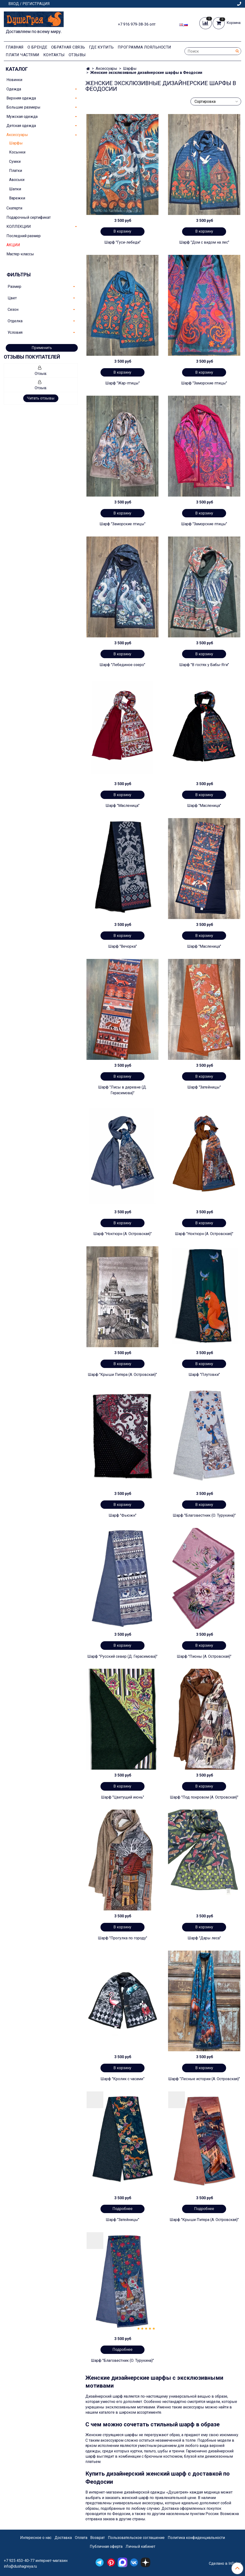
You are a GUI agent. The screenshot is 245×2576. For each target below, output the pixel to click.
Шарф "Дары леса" (204, 1938)
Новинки (14, 79)
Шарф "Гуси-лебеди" (122, 242)
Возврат (97, 2537)
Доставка (63, 2537)
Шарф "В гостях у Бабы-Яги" (204, 664)
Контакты (54, 55)
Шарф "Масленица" (122, 805)
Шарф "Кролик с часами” (122, 2079)
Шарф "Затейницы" (204, 1087)
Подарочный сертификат (28, 217)
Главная (15, 47)
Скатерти (14, 208)
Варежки (17, 198)
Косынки (17, 152)
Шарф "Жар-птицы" (122, 383)
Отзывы (77, 55)
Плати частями (22, 55)
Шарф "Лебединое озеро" (122, 664)
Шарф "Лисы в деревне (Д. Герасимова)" (122, 1090)
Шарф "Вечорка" (122, 946)
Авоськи (16, 179)
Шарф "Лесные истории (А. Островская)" (204, 2079)
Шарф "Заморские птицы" (204, 383)
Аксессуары (106, 68)
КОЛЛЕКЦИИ (18, 226)
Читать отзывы (41, 398)
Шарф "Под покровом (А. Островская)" (204, 1797)
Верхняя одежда (21, 98)
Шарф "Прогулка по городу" (122, 1938)
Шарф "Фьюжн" (122, 1515)
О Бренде (37, 47)
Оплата (81, 2537)
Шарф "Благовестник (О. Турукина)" (204, 1515)
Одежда (13, 89)
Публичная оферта (106, 2546)
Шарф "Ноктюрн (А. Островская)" (122, 1233)
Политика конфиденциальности (196, 2537)
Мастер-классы (20, 254)
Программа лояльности (144, 47)
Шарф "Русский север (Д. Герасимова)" (122, 1656)
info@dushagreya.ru (20, 2566)
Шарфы (130, 68)
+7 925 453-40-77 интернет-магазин (35, 2560)
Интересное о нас (35, 2537)
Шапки (15, 189)
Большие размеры (23, 107)
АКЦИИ (13, 245)
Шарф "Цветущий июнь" (122, 1797)
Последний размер (23, 236)
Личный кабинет (140, 2546)
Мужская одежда (22, 116)
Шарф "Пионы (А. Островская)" (204, 1656)
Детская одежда (21, 125)
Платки (15, 170)
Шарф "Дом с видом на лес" (204, 242)
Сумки (15, 161)
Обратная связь (68, 47)
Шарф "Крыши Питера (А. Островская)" (122, 1374)
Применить (42, 347)
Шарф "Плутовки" (204, 1374)
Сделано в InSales (225, 2563)
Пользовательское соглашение (136, 2537)
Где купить (101, 47)
